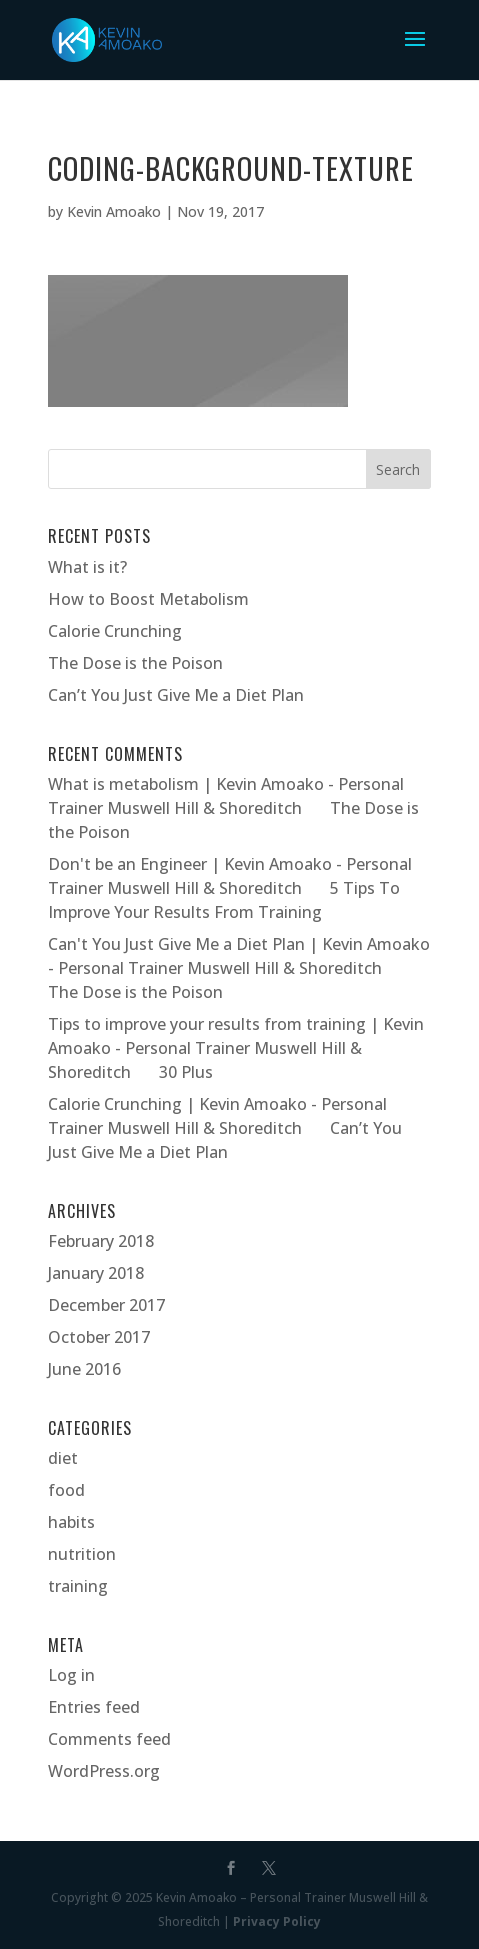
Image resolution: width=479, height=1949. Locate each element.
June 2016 (84, 1369)
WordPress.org (104, 1771)
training (78, 1586)
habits (71, 1522)
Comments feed (109, 1739)
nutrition (82, 1554)
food (66, 1490)
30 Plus (186, 1072)
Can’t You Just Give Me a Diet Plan (176, 695)
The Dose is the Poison (135, 663)
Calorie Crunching (115, 631)
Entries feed (94, 1707)
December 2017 (106, 1305)
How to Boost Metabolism (148, 599)
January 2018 (96, 1273)
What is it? (87, 567)
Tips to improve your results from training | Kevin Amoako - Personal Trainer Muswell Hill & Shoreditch (236, 1048)
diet (63, 1458)
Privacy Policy (277, 1921)
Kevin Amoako (114, 211)
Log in (71, 1675)
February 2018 (101, 1241)
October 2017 (99, 1337)
